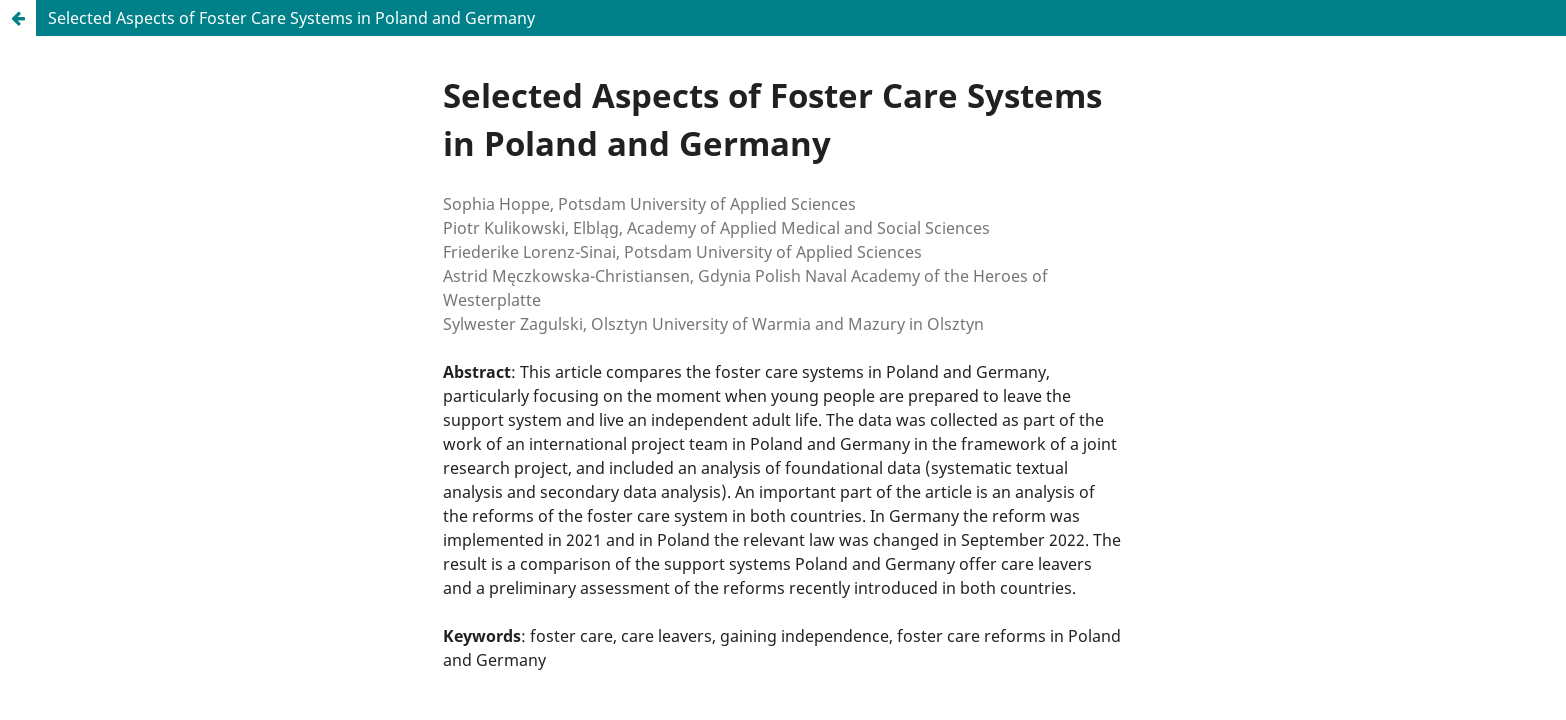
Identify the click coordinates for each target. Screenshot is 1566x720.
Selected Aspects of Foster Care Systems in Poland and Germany (291, 18)
